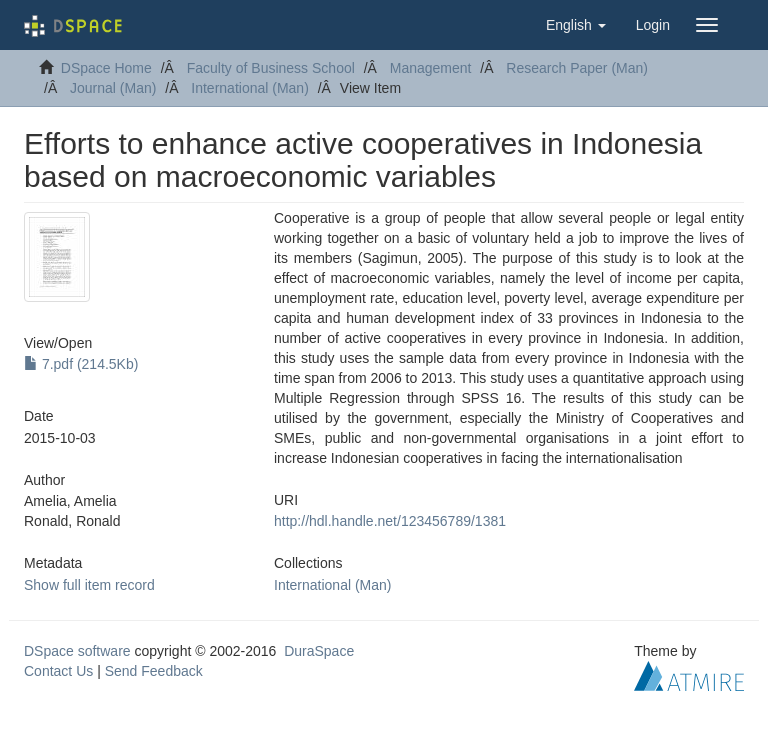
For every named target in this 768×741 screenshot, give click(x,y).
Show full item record (89, 585)
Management (431, 68)
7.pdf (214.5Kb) (81, 364)
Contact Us (58, 671)
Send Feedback (154, 671)
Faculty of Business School (271, 68)
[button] (576, 25)
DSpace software (77, 651)
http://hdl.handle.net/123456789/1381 (390, 521)
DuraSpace (319, 651)
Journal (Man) (113, 88)
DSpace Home (106, 68)
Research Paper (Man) (577, 68)
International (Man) (250, 88)
